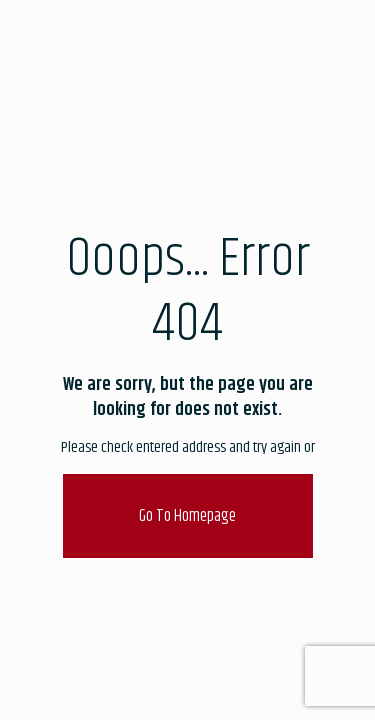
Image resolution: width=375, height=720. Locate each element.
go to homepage (187, 516)
